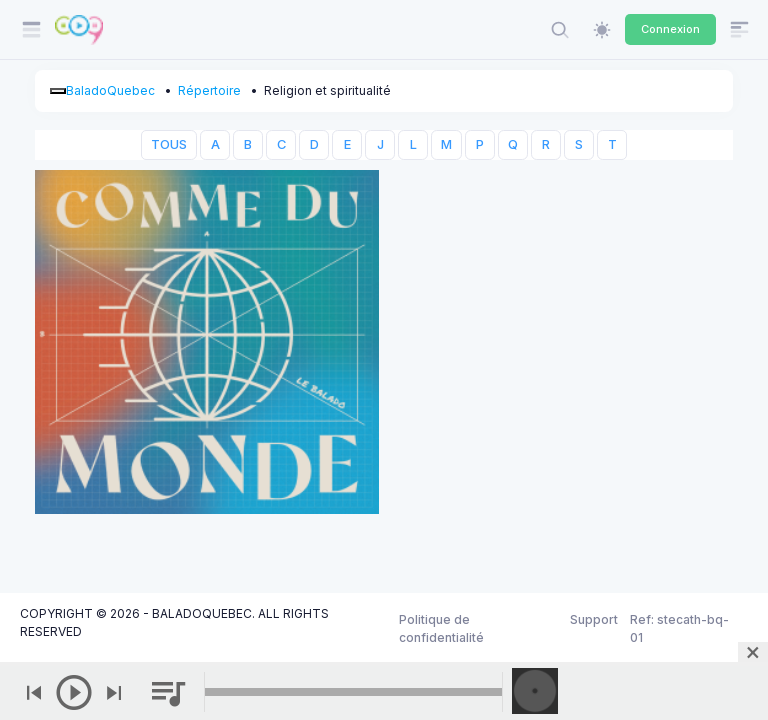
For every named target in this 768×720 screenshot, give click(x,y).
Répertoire (209, 90)
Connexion (670, 29)
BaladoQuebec (110, 90)
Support (594, 619)
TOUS (169, 144)
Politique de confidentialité (441, 628)
